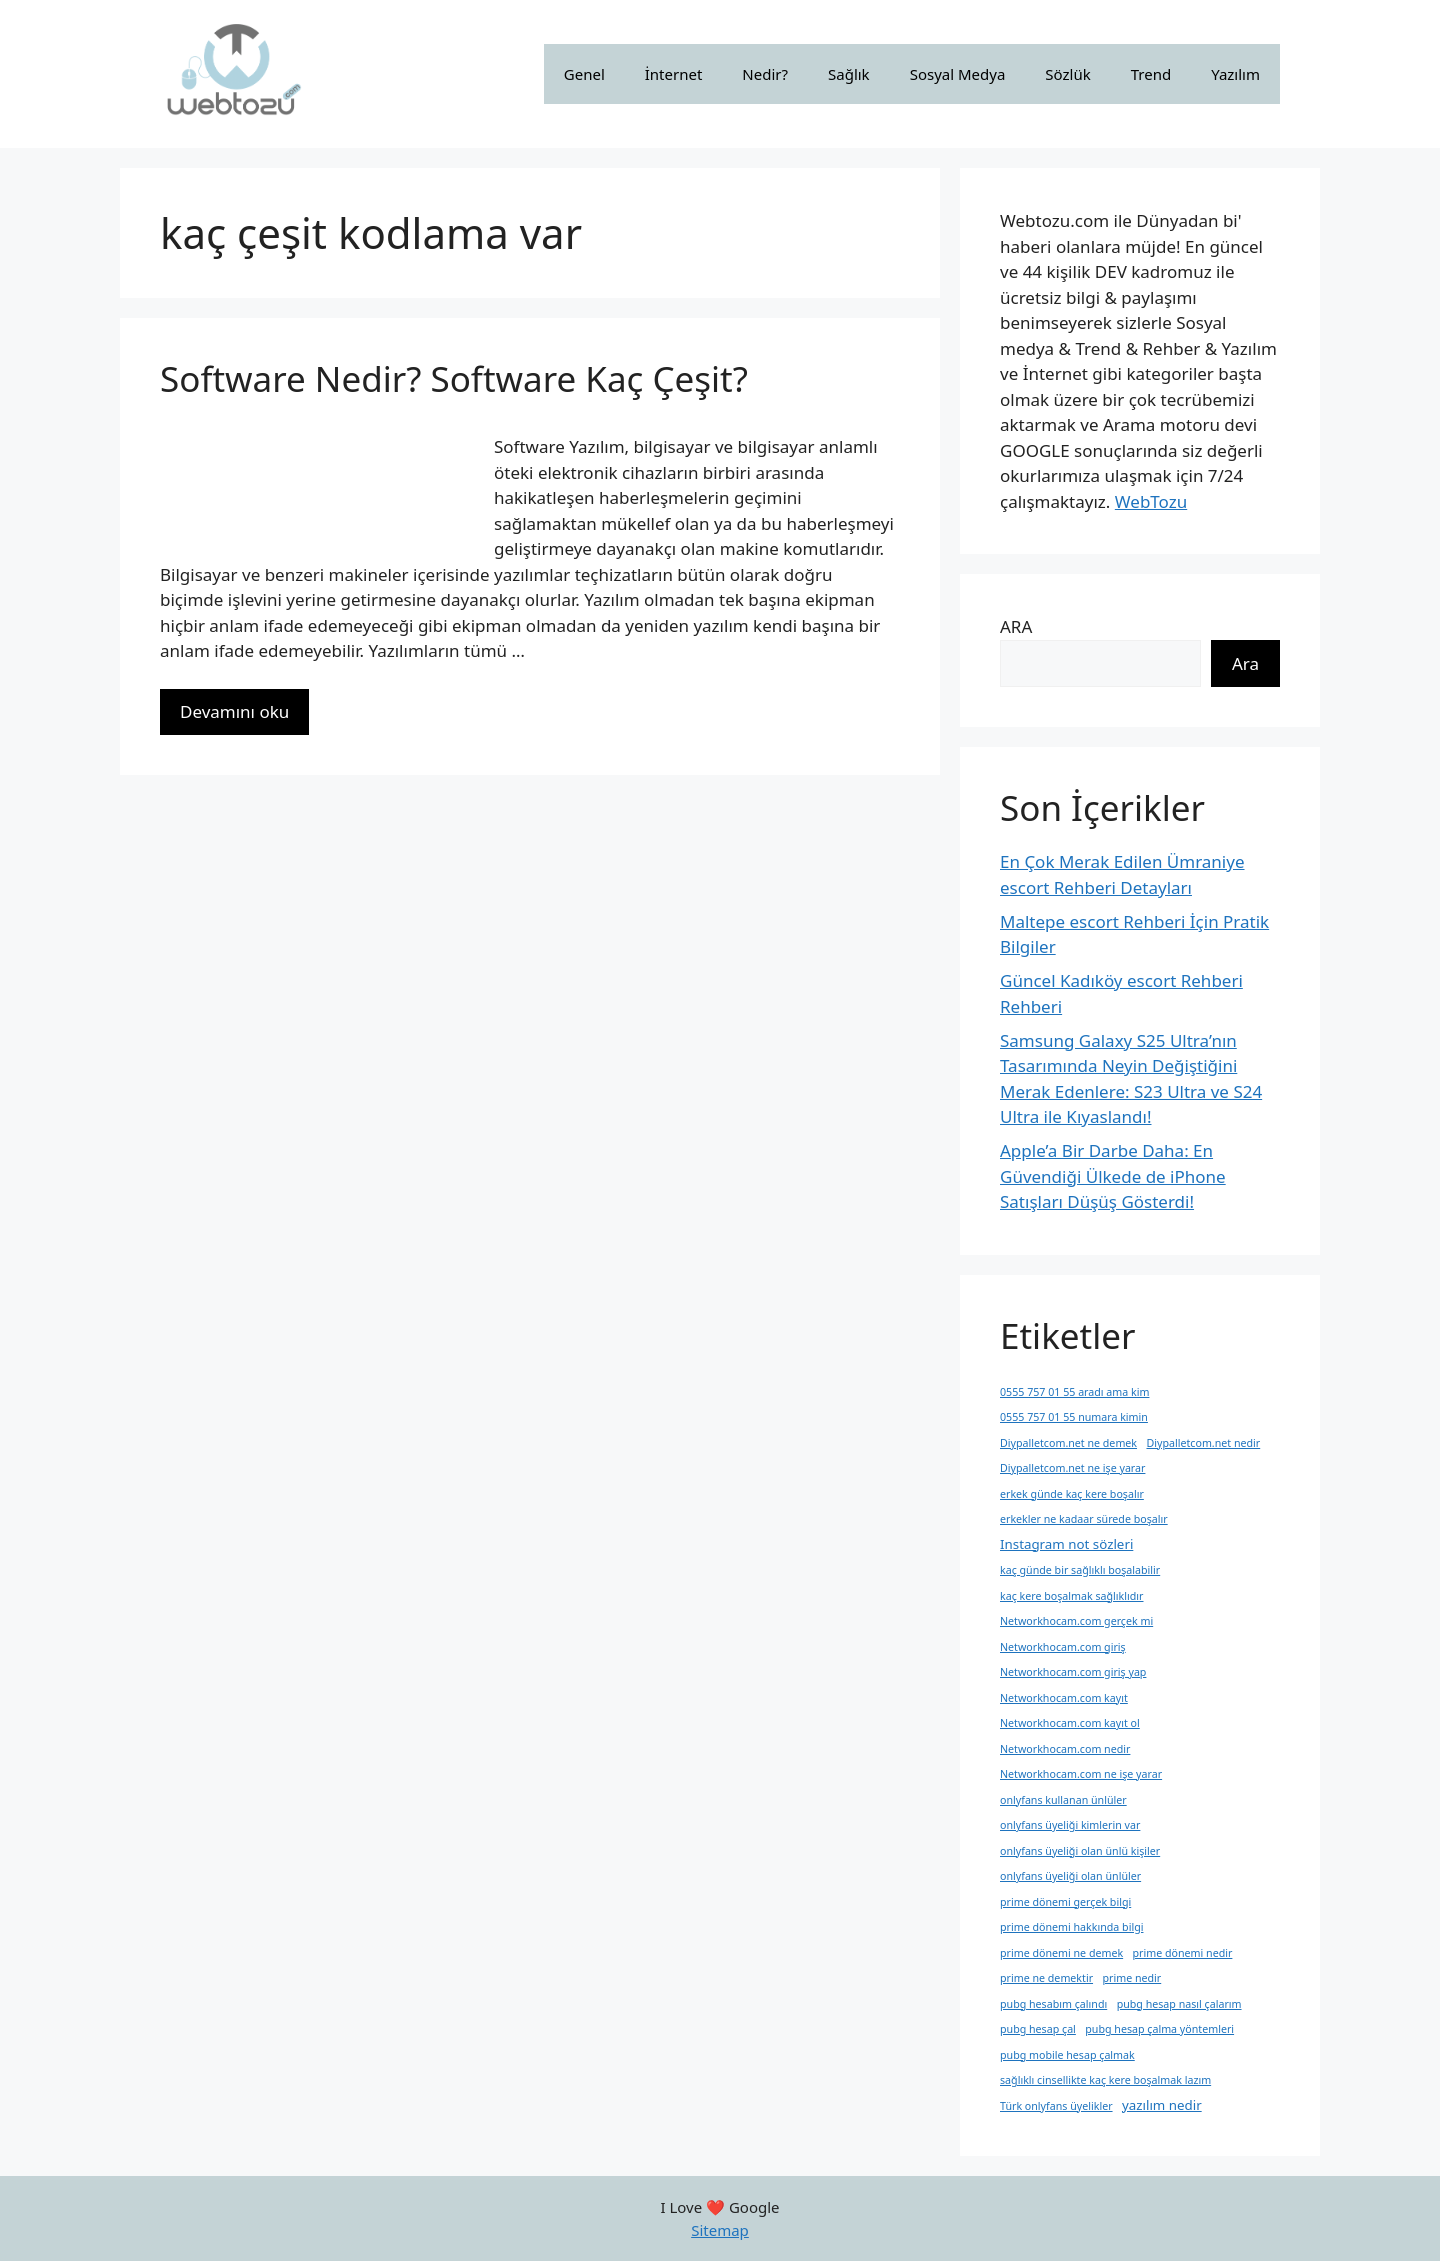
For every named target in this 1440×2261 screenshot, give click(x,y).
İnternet (674, 74)
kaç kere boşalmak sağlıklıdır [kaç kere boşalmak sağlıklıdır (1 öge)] (1072, 1596)
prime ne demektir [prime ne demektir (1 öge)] (1046, 1978)
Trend (1151, 74)
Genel (584, 74)
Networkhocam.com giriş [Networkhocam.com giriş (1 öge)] (1063, 1647)
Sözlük (1067, 74)
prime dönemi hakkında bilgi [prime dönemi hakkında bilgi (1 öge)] (1071, 1927)
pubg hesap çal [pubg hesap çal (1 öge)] (1038, 2029)
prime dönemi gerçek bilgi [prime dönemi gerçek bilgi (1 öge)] (1065, 1902)
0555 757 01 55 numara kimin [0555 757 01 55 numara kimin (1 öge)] (1074, 1417)
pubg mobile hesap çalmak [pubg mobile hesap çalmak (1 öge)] (1067, 2055)
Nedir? (765, 74)
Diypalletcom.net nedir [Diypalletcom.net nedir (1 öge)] (1203, 1443)
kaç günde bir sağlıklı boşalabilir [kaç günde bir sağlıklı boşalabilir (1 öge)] (1080, 1570)
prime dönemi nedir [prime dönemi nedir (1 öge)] (1183, 1953)
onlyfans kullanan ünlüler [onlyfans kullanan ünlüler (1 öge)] (1063, 1800)
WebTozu (1151, 501)
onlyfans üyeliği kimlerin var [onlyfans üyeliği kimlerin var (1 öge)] (1070, 1825)
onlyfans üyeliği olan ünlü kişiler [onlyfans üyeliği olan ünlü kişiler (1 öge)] (1080, 1851)
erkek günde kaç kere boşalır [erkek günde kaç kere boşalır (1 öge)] (1072, 1494)
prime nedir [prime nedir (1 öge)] (1131, 1978)
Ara (1245, 663)
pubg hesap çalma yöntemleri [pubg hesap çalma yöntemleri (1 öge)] (1159, 2029)
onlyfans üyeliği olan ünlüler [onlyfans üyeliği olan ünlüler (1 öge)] (1070, 1876)
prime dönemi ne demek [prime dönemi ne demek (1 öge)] (1061, 1953)
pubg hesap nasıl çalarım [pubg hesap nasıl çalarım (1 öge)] (1179, 2004)
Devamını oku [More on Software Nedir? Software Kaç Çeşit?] (234, 711)
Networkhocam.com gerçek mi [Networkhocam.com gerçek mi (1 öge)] (1076, 1621)
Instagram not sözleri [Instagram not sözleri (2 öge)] (1066, 1544)
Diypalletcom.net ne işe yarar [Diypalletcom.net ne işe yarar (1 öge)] (1072, 1468)
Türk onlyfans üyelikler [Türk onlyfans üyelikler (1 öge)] (1056, 2106)
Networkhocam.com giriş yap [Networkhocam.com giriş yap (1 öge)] (1073, 1672)
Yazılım (1235, 74)
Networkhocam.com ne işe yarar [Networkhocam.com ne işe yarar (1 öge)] (1081, 1774)
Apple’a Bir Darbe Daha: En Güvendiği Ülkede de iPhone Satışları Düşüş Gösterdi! (1113, 1176)
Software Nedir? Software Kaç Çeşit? (454, 378)
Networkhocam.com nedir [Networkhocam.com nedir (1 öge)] (1065, 1749)
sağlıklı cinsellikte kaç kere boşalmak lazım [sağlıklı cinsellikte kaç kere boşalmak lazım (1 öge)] (1105, 2080)
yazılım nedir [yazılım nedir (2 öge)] (1162, 2105)
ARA (1016, 626)
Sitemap (720, 2230)
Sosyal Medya (958, 74)
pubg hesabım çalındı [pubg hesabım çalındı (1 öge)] (1053, 2004)
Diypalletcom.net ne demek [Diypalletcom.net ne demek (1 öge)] (1068, 1443)
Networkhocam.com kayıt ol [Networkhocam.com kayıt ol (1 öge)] (1070, 1723)
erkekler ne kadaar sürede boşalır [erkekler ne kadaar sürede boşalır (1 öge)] (1084, 1519)
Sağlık (849, 74)
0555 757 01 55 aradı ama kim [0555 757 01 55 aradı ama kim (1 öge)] (1074, 1392)
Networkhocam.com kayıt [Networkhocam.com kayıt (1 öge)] (1064, 1698)
